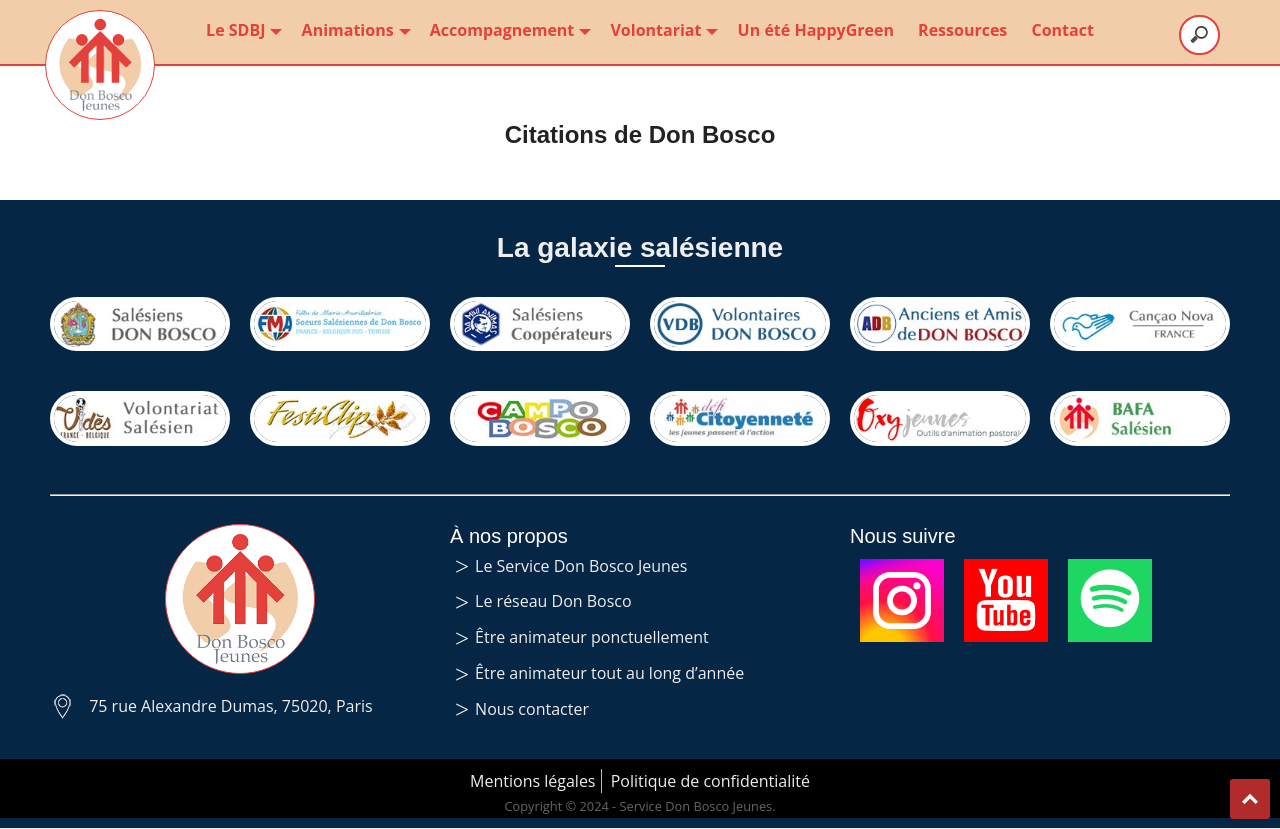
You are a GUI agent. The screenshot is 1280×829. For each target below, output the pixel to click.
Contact (1062, 30)
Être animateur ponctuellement (592, 637)
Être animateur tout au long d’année (609, 673)
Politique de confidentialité (710, 781)
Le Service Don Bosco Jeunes (581, 566)
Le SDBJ (241, 30)
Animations (354, 30)
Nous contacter (532, 709)
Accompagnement (508, 30)
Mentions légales (532, 781)
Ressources (962, 30)
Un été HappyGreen (816, 30)
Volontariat (661, 30)
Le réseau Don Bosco (553, 601)
